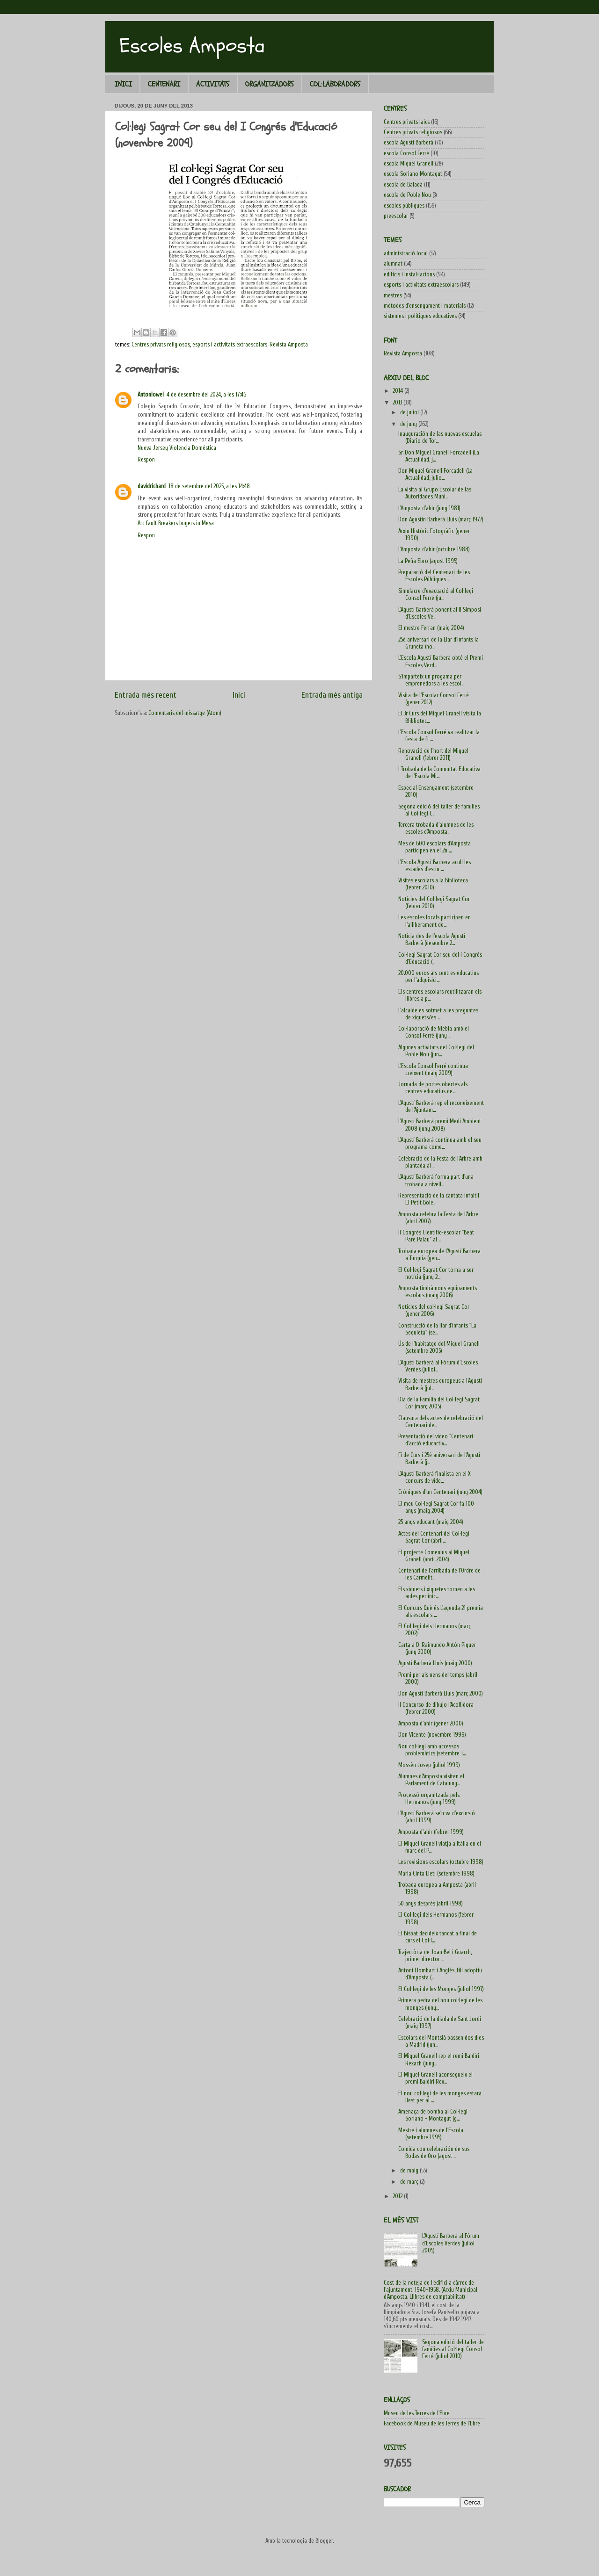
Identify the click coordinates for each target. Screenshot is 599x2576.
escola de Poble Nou (407, 195)
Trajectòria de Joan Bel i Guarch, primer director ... (435, 1956)
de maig (410, 2170)
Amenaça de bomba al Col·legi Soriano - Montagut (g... (433, 2115)
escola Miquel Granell (408, 163)
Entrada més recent (145, 695)
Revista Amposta (289, 344)
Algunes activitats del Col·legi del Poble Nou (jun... (436, 1051)
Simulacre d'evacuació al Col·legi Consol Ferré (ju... (435, 594)
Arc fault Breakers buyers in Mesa (176, 523)
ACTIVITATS (212, 84)
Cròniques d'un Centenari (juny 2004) (440, 1492)
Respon (146, 459)
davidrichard (152, 486)
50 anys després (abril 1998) (430, 1903)
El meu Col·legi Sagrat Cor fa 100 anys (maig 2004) (436, 1507)
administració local (406, 253)
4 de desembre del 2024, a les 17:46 (206, 394)
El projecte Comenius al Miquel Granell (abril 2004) (433, 1556)
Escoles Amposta (192, 45)
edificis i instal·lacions (409, 274)
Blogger (324, 2541)
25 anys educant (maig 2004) (430, 1522)
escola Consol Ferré (406, 153)
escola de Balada (403, 184)
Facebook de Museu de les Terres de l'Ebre (432, 2423)
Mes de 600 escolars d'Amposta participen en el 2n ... (434, 847)
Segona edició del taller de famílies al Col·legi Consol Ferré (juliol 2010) (453, 2349)
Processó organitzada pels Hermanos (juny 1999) (429, 1798)
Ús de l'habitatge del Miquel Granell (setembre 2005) (439, 1347)
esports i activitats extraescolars (229, 344)
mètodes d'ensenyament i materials (425, 306)
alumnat (393, 263)
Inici (239, 695)
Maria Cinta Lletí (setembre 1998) (436, 1873)
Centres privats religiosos (160, 344)
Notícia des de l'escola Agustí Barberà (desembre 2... (431, 939)
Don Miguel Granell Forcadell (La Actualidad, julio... (435, 474)
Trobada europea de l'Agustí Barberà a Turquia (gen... (439, 1255)
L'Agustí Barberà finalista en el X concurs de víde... (434, 1477)
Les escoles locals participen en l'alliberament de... (434, 921)
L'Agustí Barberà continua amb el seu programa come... (440, 1143)
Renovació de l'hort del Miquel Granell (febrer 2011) (433, 754)
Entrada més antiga (332, 695)
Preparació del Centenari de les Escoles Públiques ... (434, 576)
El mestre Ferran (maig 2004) (431, 628)
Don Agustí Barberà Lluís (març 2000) (440, 1693)
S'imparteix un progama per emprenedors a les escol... (431, 680)
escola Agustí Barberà (408, 142)
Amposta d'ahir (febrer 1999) (431, 1832)
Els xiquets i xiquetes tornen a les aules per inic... (436, 1593)
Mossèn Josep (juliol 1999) (429, 1765)
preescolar (396, 216)
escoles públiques (404, 205)
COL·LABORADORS (335, 84)
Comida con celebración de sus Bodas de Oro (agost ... (433, 2152)
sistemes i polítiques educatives (420, 316)
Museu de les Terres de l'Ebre (417, 2413)
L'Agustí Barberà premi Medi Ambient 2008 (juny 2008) (439, 1125)
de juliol (410, 412)
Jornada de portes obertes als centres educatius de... (433, 1088)
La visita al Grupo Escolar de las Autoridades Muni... (434, 493)
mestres (393, 295)
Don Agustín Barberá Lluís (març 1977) (440, 519)
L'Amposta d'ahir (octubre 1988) (434, 549)
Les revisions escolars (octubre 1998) (440, 1862)
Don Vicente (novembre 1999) (432, 1735)
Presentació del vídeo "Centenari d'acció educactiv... (435, 1440)
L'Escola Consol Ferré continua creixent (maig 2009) (433, 1069)
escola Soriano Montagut (413, 174)
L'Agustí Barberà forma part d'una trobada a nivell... (436, 1180)
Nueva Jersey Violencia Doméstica (177, 448)
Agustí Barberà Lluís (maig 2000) (435, 1663)
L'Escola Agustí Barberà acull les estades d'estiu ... (434, 866)
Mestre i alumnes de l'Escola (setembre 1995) (430, 2134)
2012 (398, 2196)
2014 (398, 391)
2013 (398, 402)
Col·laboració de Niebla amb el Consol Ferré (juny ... (433, 1032)
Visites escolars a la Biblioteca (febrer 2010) (433, 884)
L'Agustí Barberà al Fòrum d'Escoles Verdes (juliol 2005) (450, 2243)
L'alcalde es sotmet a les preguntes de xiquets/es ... (438, 1014)
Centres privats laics (407, 122)
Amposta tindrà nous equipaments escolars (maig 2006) (437, 1292)
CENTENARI (164, 84)
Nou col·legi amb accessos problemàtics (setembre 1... (432, 1750)
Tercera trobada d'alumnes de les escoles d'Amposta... (436, 828)
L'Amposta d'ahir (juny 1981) (429, 508)
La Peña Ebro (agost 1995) (428, 561)
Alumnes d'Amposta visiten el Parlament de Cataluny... (431, 1780)
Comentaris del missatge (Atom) (184, 713)
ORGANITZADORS (269, 84)
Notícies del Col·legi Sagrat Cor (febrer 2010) (434, 902)
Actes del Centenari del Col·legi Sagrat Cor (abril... (433, 1537)
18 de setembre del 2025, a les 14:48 (209, 486)
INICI (123, 84)
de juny (409, 424)
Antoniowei (151, 394)
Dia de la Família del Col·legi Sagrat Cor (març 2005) (439, 1403)
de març (410, 2182)
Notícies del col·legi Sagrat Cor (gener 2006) (433, 1310)
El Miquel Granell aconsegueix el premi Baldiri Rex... (435, 2078)
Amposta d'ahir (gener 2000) (430, 1723)
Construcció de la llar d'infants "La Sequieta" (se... (437, 1329)
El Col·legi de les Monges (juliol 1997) (441, 1989)
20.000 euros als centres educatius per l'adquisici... (438, 976)
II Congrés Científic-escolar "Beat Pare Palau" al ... (436, 1236)
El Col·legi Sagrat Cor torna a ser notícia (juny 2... (436, 1273)
